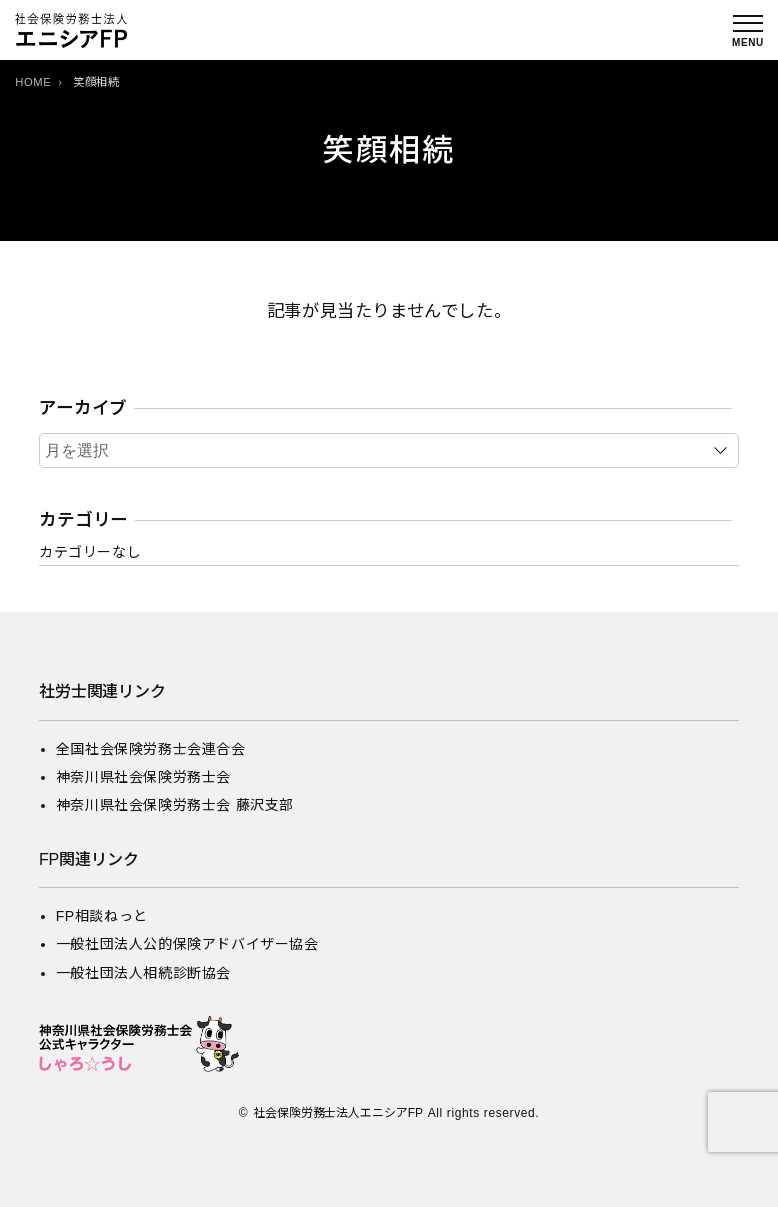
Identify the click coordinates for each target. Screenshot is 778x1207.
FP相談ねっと (102, 916)
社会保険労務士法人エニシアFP (338, 1113)
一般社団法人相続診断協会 (143, 973)
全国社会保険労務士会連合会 (151, 749)
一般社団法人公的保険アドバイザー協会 (187, 944)
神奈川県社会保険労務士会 (143, 777)
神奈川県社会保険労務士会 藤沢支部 (175, 805)
